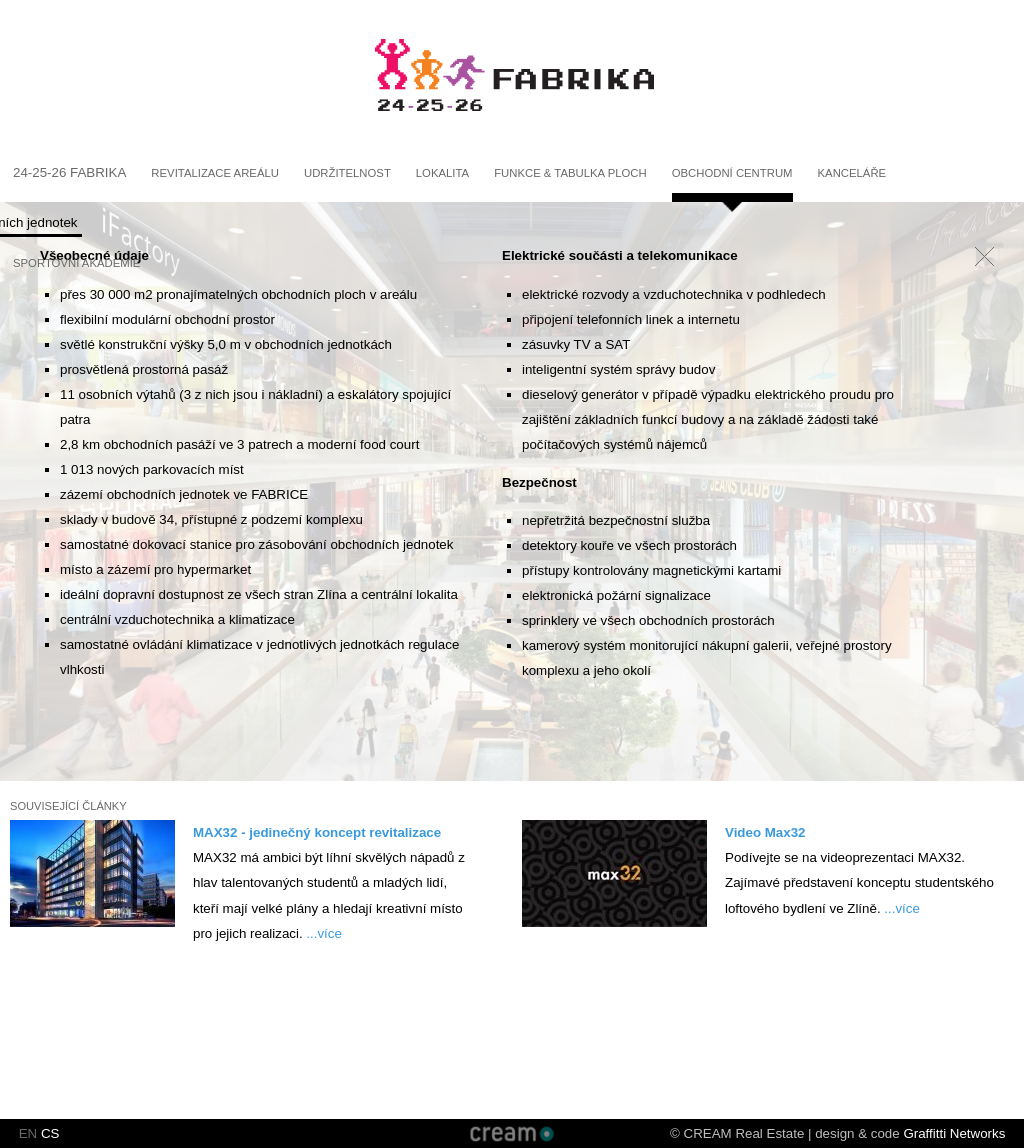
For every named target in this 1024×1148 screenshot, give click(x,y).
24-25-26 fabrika (69, 172)
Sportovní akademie (76, 263)
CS (50, 1133)
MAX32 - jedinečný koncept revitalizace (317, 832)
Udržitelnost (347, 173)
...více (324, 933)
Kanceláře (852, 173)
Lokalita (442, 173)
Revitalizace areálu (215, 173)
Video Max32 (765, 832)
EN (28, 1133)
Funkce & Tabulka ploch (570, 173)
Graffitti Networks (954, 1133)
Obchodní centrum (732, 173)
